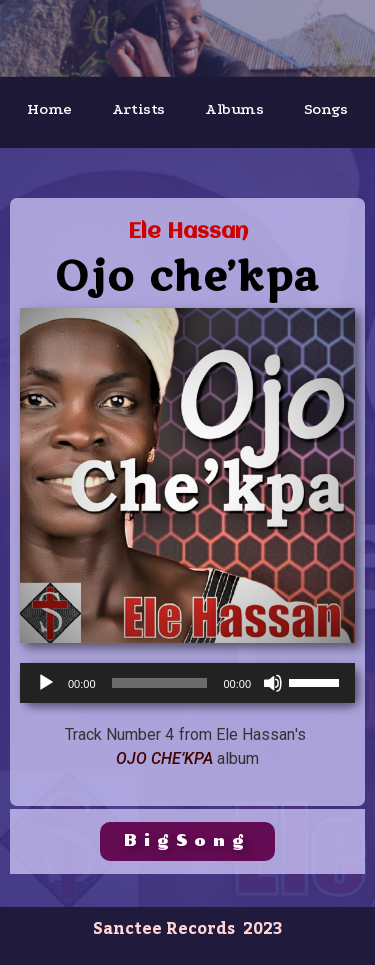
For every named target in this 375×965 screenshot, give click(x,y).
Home (49, 109)
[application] (187, 683)
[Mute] (273, 683)
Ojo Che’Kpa (164, 758)
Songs (326, 109)
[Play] (46, 683)
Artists (138, 109)
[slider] (160, 683)
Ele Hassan (188, 232)
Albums (234, 109)
